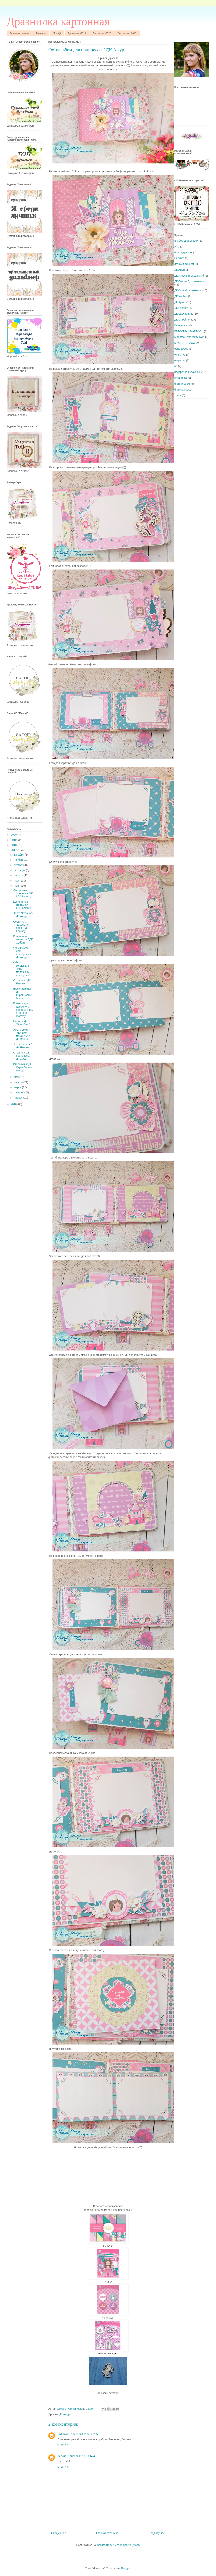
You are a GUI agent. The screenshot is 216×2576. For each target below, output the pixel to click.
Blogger (125, 2568)
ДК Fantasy (181, 307)
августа (19, 875)
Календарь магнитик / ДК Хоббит (23, 939)
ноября (18, 859)
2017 (14, 850)
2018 (14, 844)
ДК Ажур (64, 2414)
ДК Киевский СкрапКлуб (189, 275)
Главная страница (19, 33)
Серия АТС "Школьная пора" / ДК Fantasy (21, 926)
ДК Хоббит (180, 296)
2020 (14, 834)
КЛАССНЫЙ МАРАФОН (188, 331)
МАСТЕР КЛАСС (184, 342)
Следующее (58, 2533)
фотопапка (181, 389)
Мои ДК (57, 33)
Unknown (63, 2434)
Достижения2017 (102, 33)
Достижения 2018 (127, 33)
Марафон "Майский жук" (189, 336)
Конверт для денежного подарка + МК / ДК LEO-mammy (23, 1010)
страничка (180, 377)
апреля (18, 1082)
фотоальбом (182, 383)
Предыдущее (157, 2533)
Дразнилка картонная (58, 21)
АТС (176, 246)
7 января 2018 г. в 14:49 (81, 2456)
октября (19, 865)
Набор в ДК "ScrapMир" (21, 1023)
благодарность (183, 252)
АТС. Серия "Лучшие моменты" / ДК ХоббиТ (21, 1034)
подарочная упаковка (187, 371)
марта (18, 1087)
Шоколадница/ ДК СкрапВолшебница (22, 993)
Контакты (41, 33)
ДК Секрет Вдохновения (189, 281)
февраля (20, 1092)
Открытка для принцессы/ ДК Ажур (21, 1055)
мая (16, 1076)
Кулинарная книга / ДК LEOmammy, (22, 905)
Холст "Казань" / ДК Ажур (23, 915)
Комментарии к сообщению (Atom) (118, 2544)
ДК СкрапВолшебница (188, 290)
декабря (19, 854)
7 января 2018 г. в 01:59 (84, 2434)
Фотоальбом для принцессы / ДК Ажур (22, 952)
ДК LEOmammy (183, 313)
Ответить (63, 2444)
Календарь (181, 325)
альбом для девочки (186, 240)
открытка (179, 354)
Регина (61, 2456)
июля (17, 880)
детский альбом (184, 263)
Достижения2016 (77, 33)
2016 (14, 1104)
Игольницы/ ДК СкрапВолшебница (22, 1067)
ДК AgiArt (180, 302)
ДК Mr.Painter (182, 319)
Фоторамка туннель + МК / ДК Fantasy (23, 893)
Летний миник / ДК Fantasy (22, 1046)
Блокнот (179, 258)
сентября (20, 870)
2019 (14, 839)
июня (17, 885)
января (18, 1097)
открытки (179, 360)
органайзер (181, 348)
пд (175, 366)
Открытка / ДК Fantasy (22, 982)
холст (177, 395)
